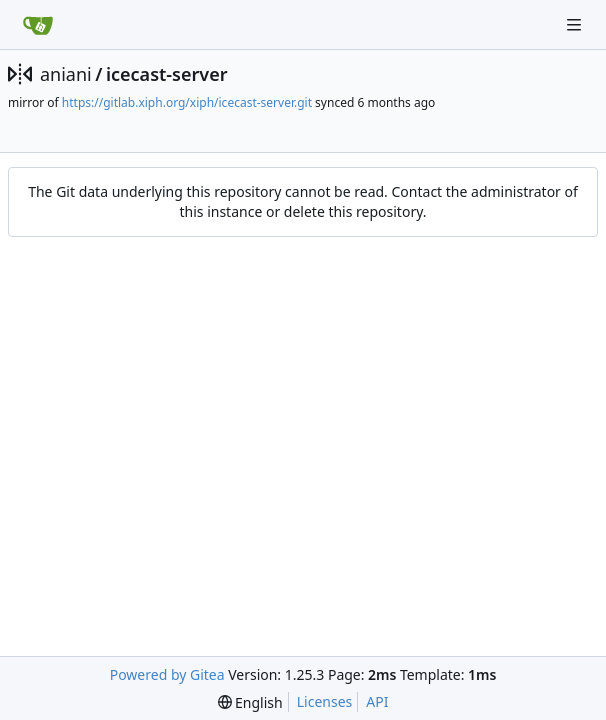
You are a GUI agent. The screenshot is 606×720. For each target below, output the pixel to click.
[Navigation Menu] (576, 24)
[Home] (38, 25)
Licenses (325, 701)
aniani (66, 74)
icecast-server (167, 74)
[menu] (250, 702)
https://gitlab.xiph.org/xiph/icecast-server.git (187, 102)
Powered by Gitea (167, 674)
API (377, 701)
